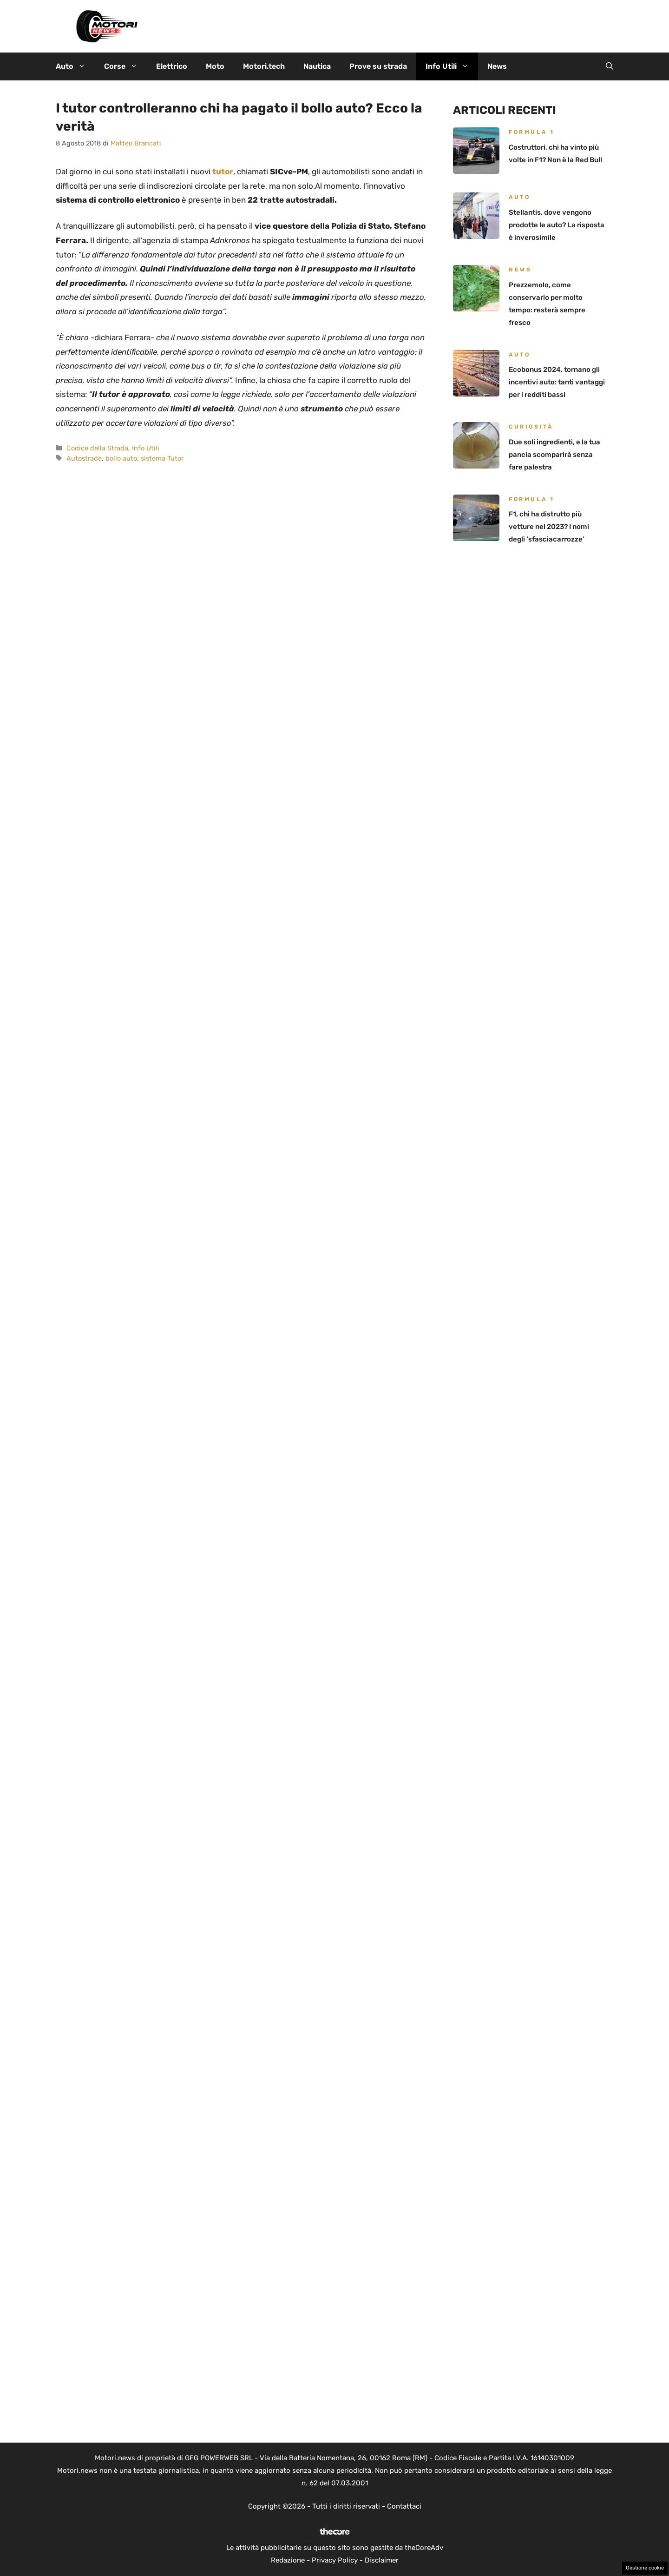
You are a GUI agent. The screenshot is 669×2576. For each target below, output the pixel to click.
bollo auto (121, 458)
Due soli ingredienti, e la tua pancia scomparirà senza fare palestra (554, 454)
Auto (75, 66)
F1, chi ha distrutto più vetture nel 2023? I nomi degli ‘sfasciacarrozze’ (549, 526)
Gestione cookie (645, 2568)
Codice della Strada (97, 448)
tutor (222, 171)
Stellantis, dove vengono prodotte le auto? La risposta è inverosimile (556, 225)
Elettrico (171, 66)
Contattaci (404, 2506)
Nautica (317, 66)
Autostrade (84, 458)
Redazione (288, 2560)
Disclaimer (382, 2560)
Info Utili (452, 66)
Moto (215, 66)
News (497, 66)
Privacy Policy (335, 2560)
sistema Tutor (162, 458)
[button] (610, 66)
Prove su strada (378, 66)
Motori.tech (264, 66)
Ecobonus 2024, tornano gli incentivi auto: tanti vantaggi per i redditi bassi (557, 382)
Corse (125, 66)
